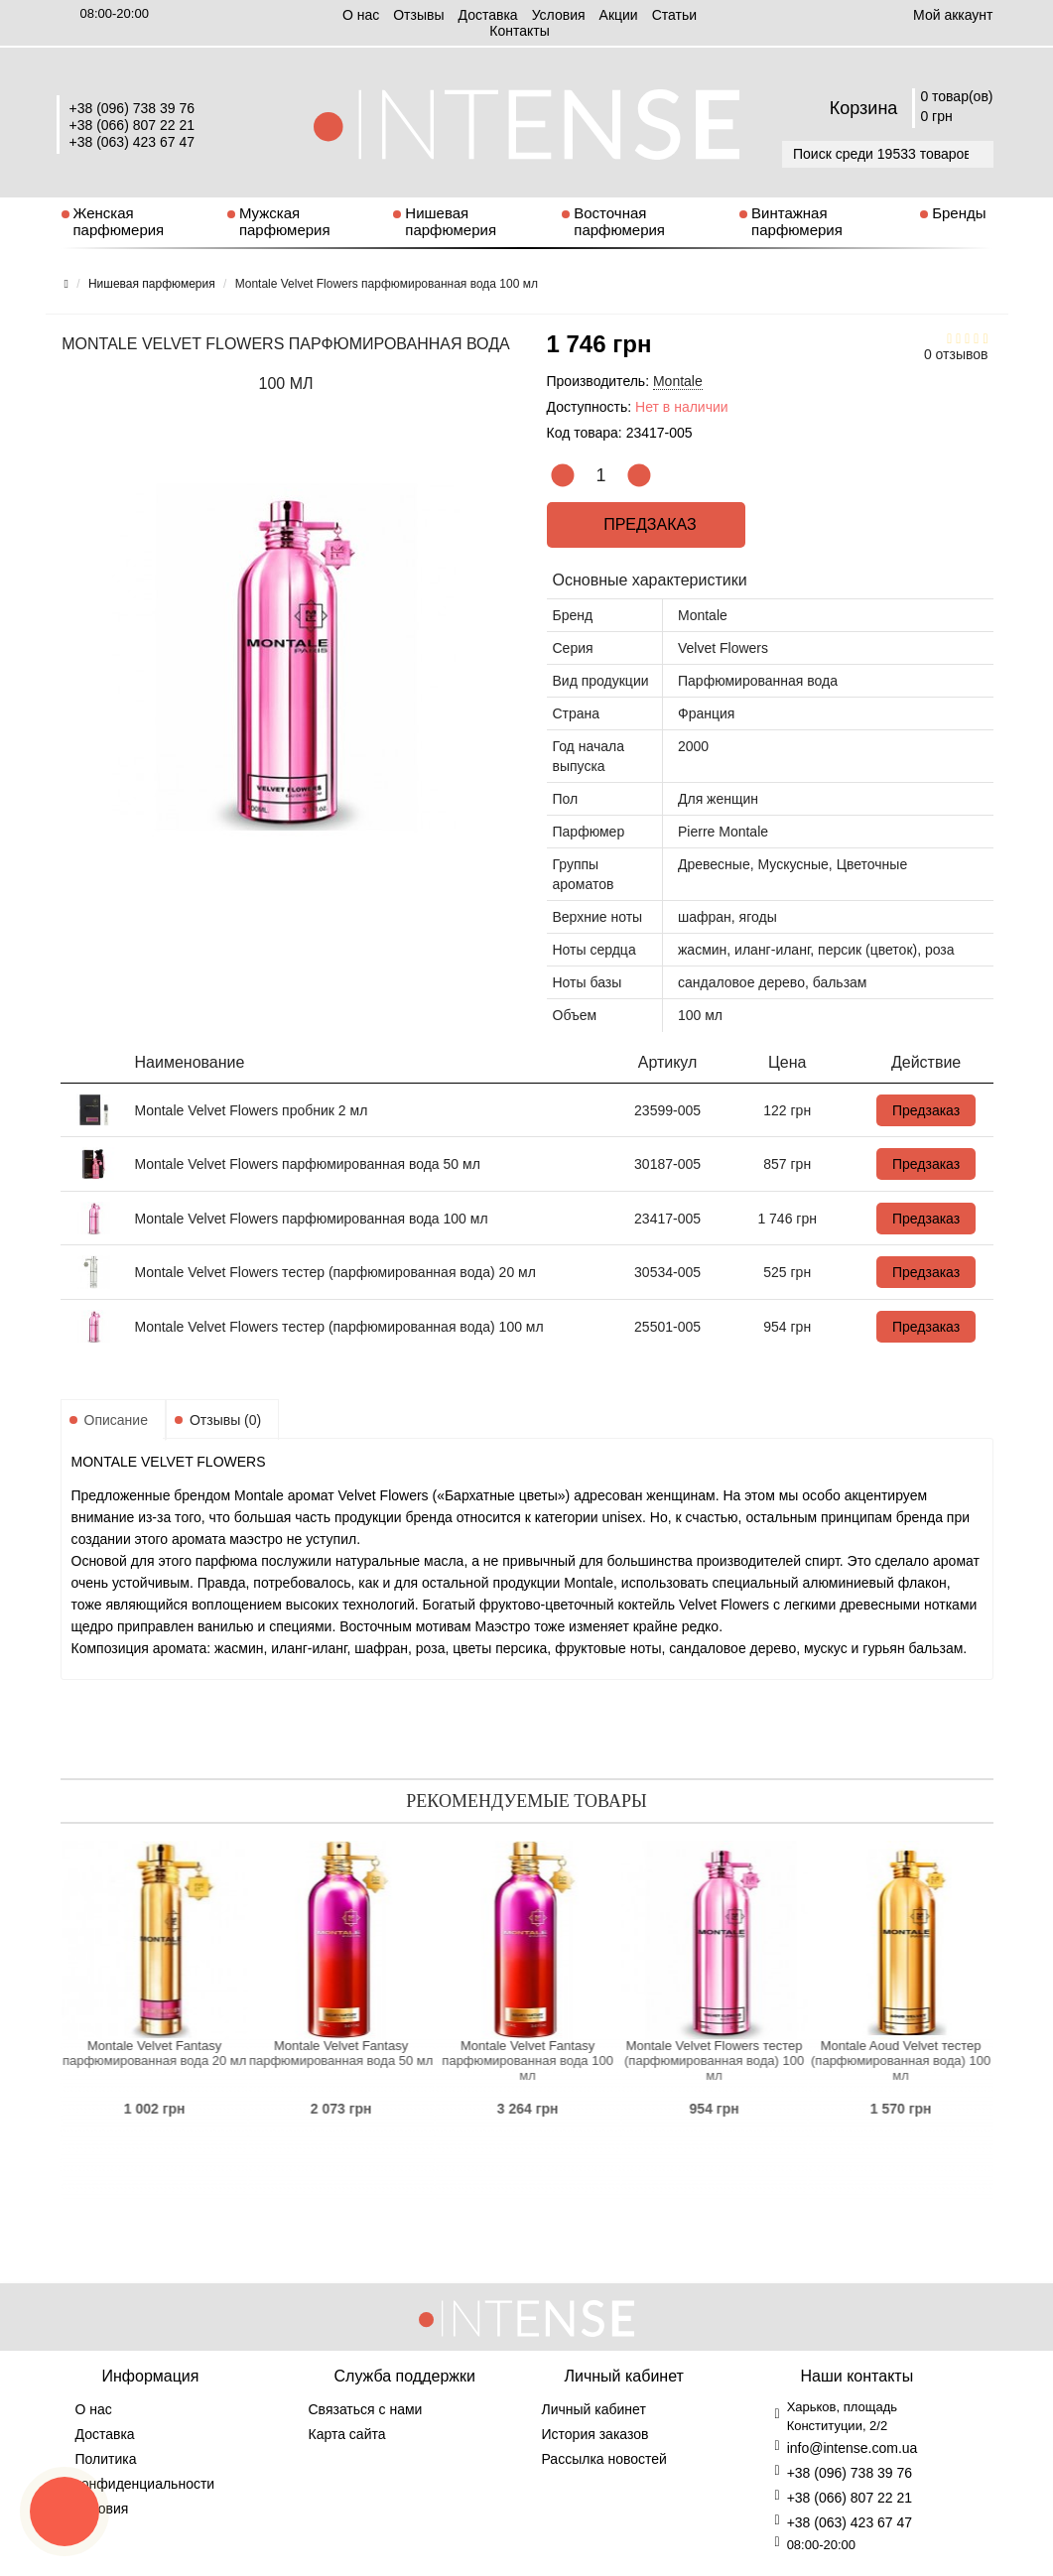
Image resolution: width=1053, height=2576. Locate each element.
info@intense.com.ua (852, 2448)
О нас (360, 15)
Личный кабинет (594, 2409)
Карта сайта (347, 2434)
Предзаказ (645, 524)
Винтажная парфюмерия (797, 221)
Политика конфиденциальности (145, 2471)
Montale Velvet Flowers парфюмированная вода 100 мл (311, 1218)
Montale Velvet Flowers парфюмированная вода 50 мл (307, 1164)
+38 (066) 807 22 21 (132, 125)
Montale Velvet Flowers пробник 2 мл (251, 1110)
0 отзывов (956, 354)
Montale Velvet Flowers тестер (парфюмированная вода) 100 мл (339, 1327)
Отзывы (418, 15)
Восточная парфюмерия (619, 221)
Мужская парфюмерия (284, 221)
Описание (116, 1420)
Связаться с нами (366, 2409)
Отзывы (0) (225, 1420)
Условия (559, 15)
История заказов (595, 2434)
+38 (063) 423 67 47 (132, 142)
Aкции (618, 15)
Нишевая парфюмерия (450, 221)
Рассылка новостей (604, 2459)
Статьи (674, 15)
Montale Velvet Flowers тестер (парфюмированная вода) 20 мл (335, 1272)
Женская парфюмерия (119, 221)
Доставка (488, 15)
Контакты (519, 31)
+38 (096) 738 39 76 (132, 108)
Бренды (959, 212)
